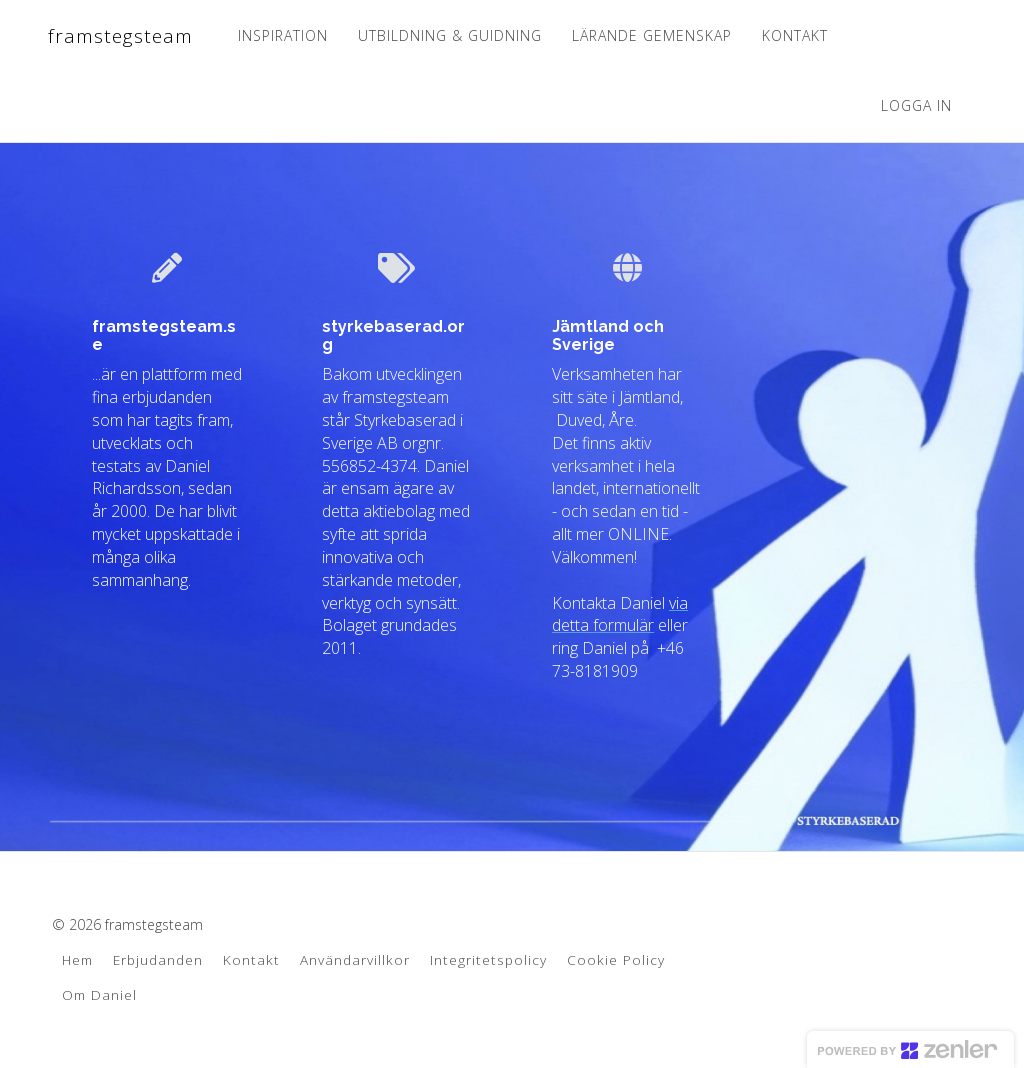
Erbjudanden (158, 959)
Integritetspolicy (488, 959)
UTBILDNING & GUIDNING (449, 35)
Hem (77, 959)
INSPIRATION (282, 35)
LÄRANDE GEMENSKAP (651, 35)
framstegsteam (119, 36)
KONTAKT (794, 35)
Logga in (916, 105)
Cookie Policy (616, 959)
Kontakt (251, 959)
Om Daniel (99, 994)
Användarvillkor (355, 959)
